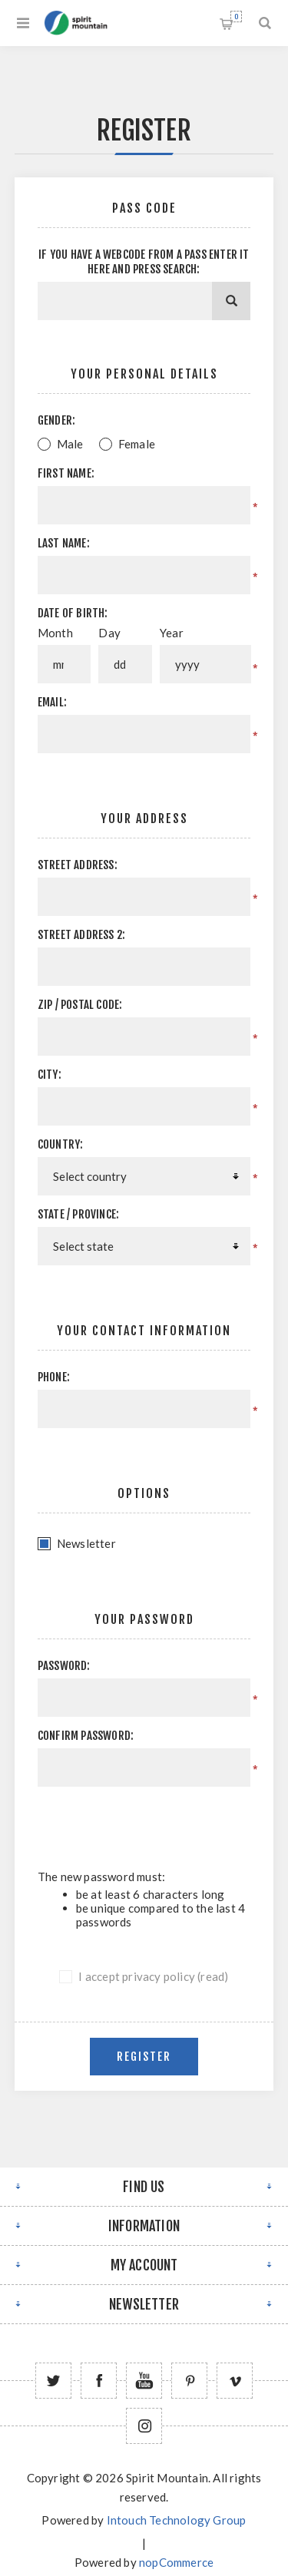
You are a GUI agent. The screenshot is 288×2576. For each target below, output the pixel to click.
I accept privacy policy (136, 1976)
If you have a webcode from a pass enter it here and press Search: (143, 261)
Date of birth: (73, 613)
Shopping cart (236, 16)
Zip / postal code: (80, 1004)
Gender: (56, 420)
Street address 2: (81, 935)
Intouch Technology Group (177, 2520)
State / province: (78, 1214)
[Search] (231, 301)
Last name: (64, 543)
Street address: (78, 865)
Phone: (54, 1377)
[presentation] (154, 1828)
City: (49, 1074)
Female (136, 444)
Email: (52, 702)
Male (70, 444)
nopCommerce (176, 2562)
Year (172, 633)
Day (109, 633)
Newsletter (86, 1543)
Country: (61, 1144)
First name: (66, 473)
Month (55, 633)
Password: (64, 1665)
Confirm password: (86, 1735)
